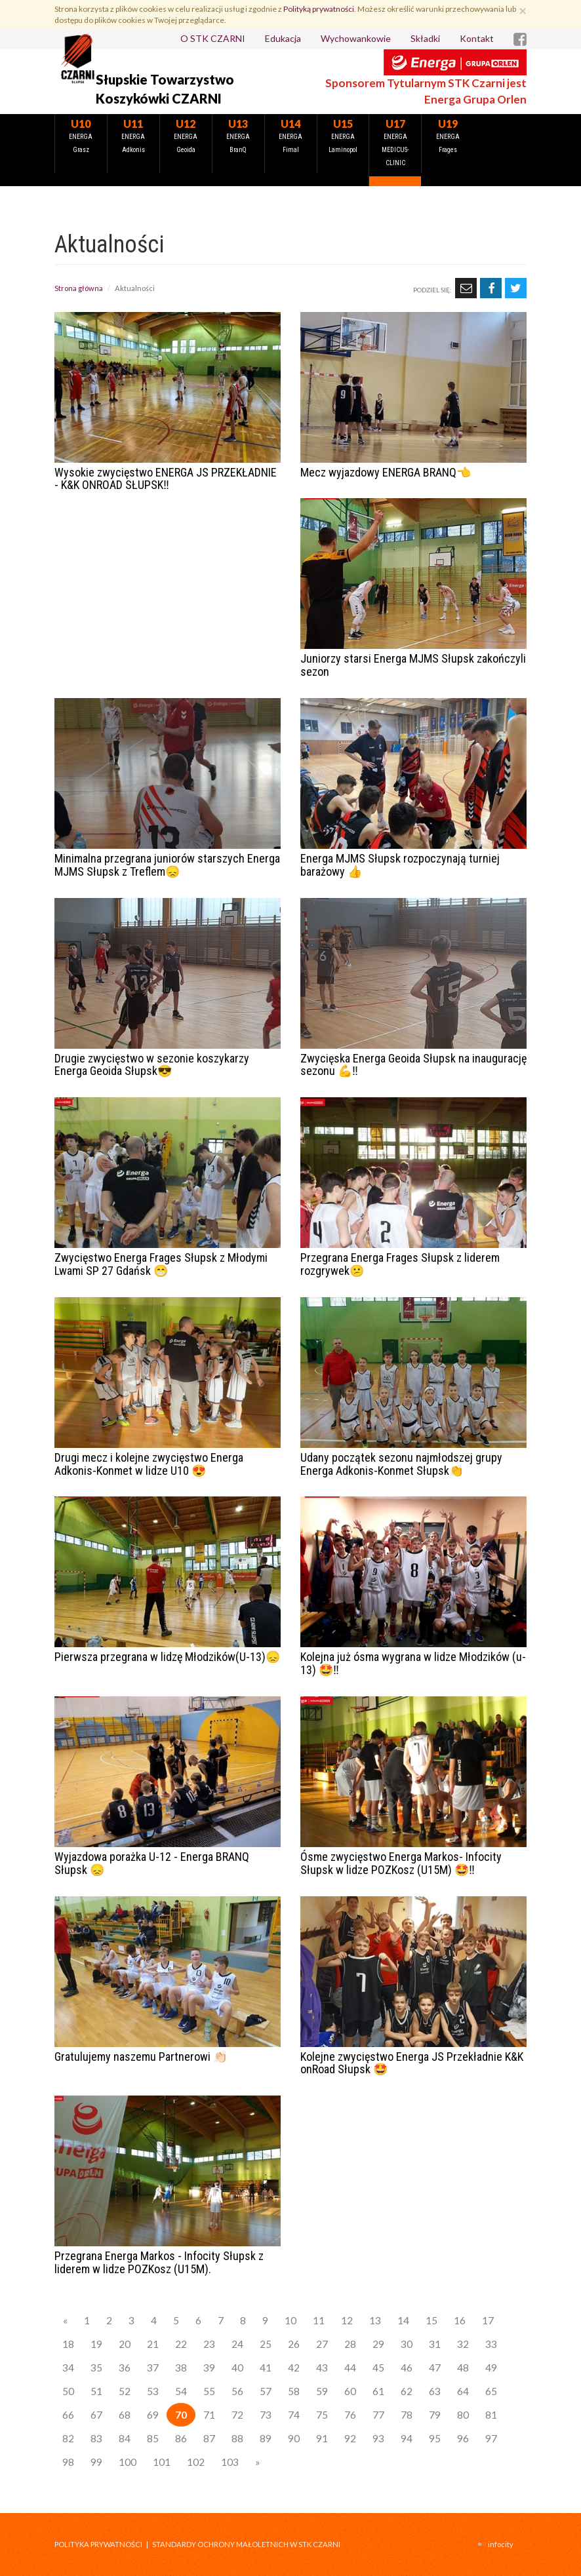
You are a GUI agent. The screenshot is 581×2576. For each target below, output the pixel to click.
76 (350, 2415)
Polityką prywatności (318, 9)
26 (294, 2344)
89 (265, 2438)
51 (96, 2391)
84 (124, 2438)
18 (68, 2344)
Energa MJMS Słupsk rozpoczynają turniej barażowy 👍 (400, 864)
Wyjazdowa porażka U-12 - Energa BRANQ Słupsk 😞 (151, 1863)
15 (431, 2320)
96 (463, 2438)
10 (290, 2320)
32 (463, 2344)
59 (322, 2391)
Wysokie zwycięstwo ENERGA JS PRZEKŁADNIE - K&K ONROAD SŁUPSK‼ (165, 478)
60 (350, 2391)
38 (181, 2367)
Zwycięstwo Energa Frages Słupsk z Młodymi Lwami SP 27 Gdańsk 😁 (161, 1264)
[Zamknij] (523, 10)
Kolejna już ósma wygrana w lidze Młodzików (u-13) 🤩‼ (413, 1663)
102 (196, 2462)
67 (96, 2415)
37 (153, 2367)
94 (406, 2438)
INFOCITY (500, 2544)
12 (347, 2320)
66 (68, 2415)
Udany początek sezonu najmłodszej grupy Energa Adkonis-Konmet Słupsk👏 (401, 1464)
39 (209, 2367)
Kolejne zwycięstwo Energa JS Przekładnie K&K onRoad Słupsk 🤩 (411, 2063)
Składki (425, 38)
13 (375, 2320)
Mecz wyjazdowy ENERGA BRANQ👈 (385, 472)
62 (406, 2391)
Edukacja (283, 38)
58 (294, 2391)
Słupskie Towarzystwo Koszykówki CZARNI (165, 88)
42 (294, 2367)
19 (96, 2344)
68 (124, 2415)
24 (237, 2344)
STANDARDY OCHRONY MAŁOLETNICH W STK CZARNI (246, 2544)
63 (435, 2391)
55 (209, 2391)
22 (181, 2344)
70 (181, 2415)
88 (237, 2438)
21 (153, 2344)
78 (406, 2415)
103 (230, 2462)
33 (491, 2344)
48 (463, 2367)
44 (350, 2367)
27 (322, 2344)
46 (406, 2367)
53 (153, 2391)
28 (350, 2344)
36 (124, 2367)
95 (435, 2438)
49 (491, 2367)
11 (319, 2320)
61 (378, 2391)
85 (153, 2438)
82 (68, 2438)
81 (491, 2415)
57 (265, 2391)
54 (181, 2391)
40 (237, 2367)
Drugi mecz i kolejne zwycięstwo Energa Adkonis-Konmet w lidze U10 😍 (148, 1464)
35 (96, 2367)
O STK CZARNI (212, 38)
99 (96, 2462)
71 (209, 2415)
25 (265, 2344)
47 (435, 2367)
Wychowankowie (356, 38)
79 (435, 2415)
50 (68, 2391)
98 (68, 2462)
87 (209, 2438)
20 (124, 2344)
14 (403, 2320)
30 (406, 2344)
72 (237, 2415)
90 (294, 2438)
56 (237, 2391)
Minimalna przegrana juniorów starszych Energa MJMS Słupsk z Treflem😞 (167, 864)
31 (435, 2344)
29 (378, 2344)
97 (491, 2438)
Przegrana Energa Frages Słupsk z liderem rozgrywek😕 (400, 1264)
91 (322, 2438)
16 (460, 2320)
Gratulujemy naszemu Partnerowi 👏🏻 (141, 2056)
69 (153, 2415)
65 (491, 2391)
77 (378, 2415)
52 (124, 2391)
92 (350, 2438)
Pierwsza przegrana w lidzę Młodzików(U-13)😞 (167, 1657)
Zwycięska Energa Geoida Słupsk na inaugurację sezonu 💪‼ (413, 1064)
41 (265, 2367)
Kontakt (477, 38)
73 (265, 2415)
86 (181, 2438)
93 (378, 2438)
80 (463, 2415)
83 (96, 2438)
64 (463, 2391)
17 (488, 2320)
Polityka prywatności (98, 2544)
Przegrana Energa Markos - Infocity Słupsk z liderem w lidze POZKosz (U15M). (159, 2262)
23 (209, 2344)
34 (68, 2367)
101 (161, 2462)
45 (378, 2367)
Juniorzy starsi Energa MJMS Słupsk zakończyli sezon (413, 665)
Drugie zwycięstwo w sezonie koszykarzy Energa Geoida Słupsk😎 (151, 1064)
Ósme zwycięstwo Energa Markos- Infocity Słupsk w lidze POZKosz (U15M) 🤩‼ (401, 1863)
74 (294, 2415)
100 (127, 2462)
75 (322, 2415)
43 (322, 2367)
